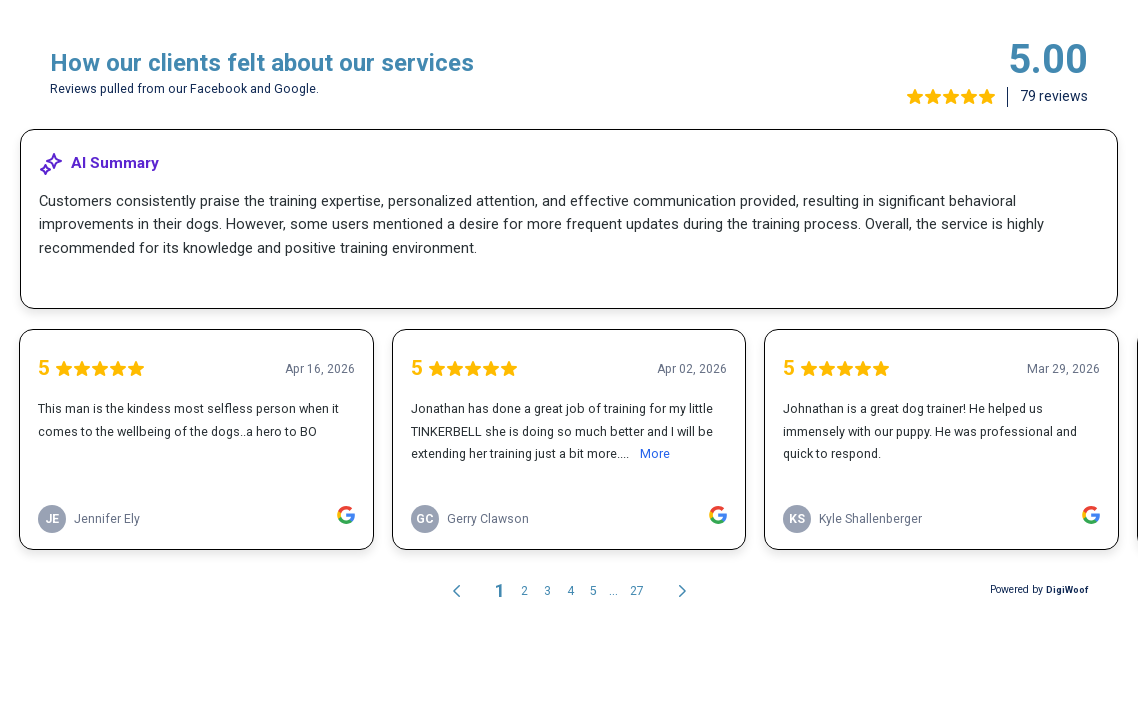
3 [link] (547, 591)
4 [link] (570, 591)
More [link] (655, 453)
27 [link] (637, 591)
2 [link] (524, 591)
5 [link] (593, 591)
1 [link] (500, 590)
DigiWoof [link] (1067, 589)
